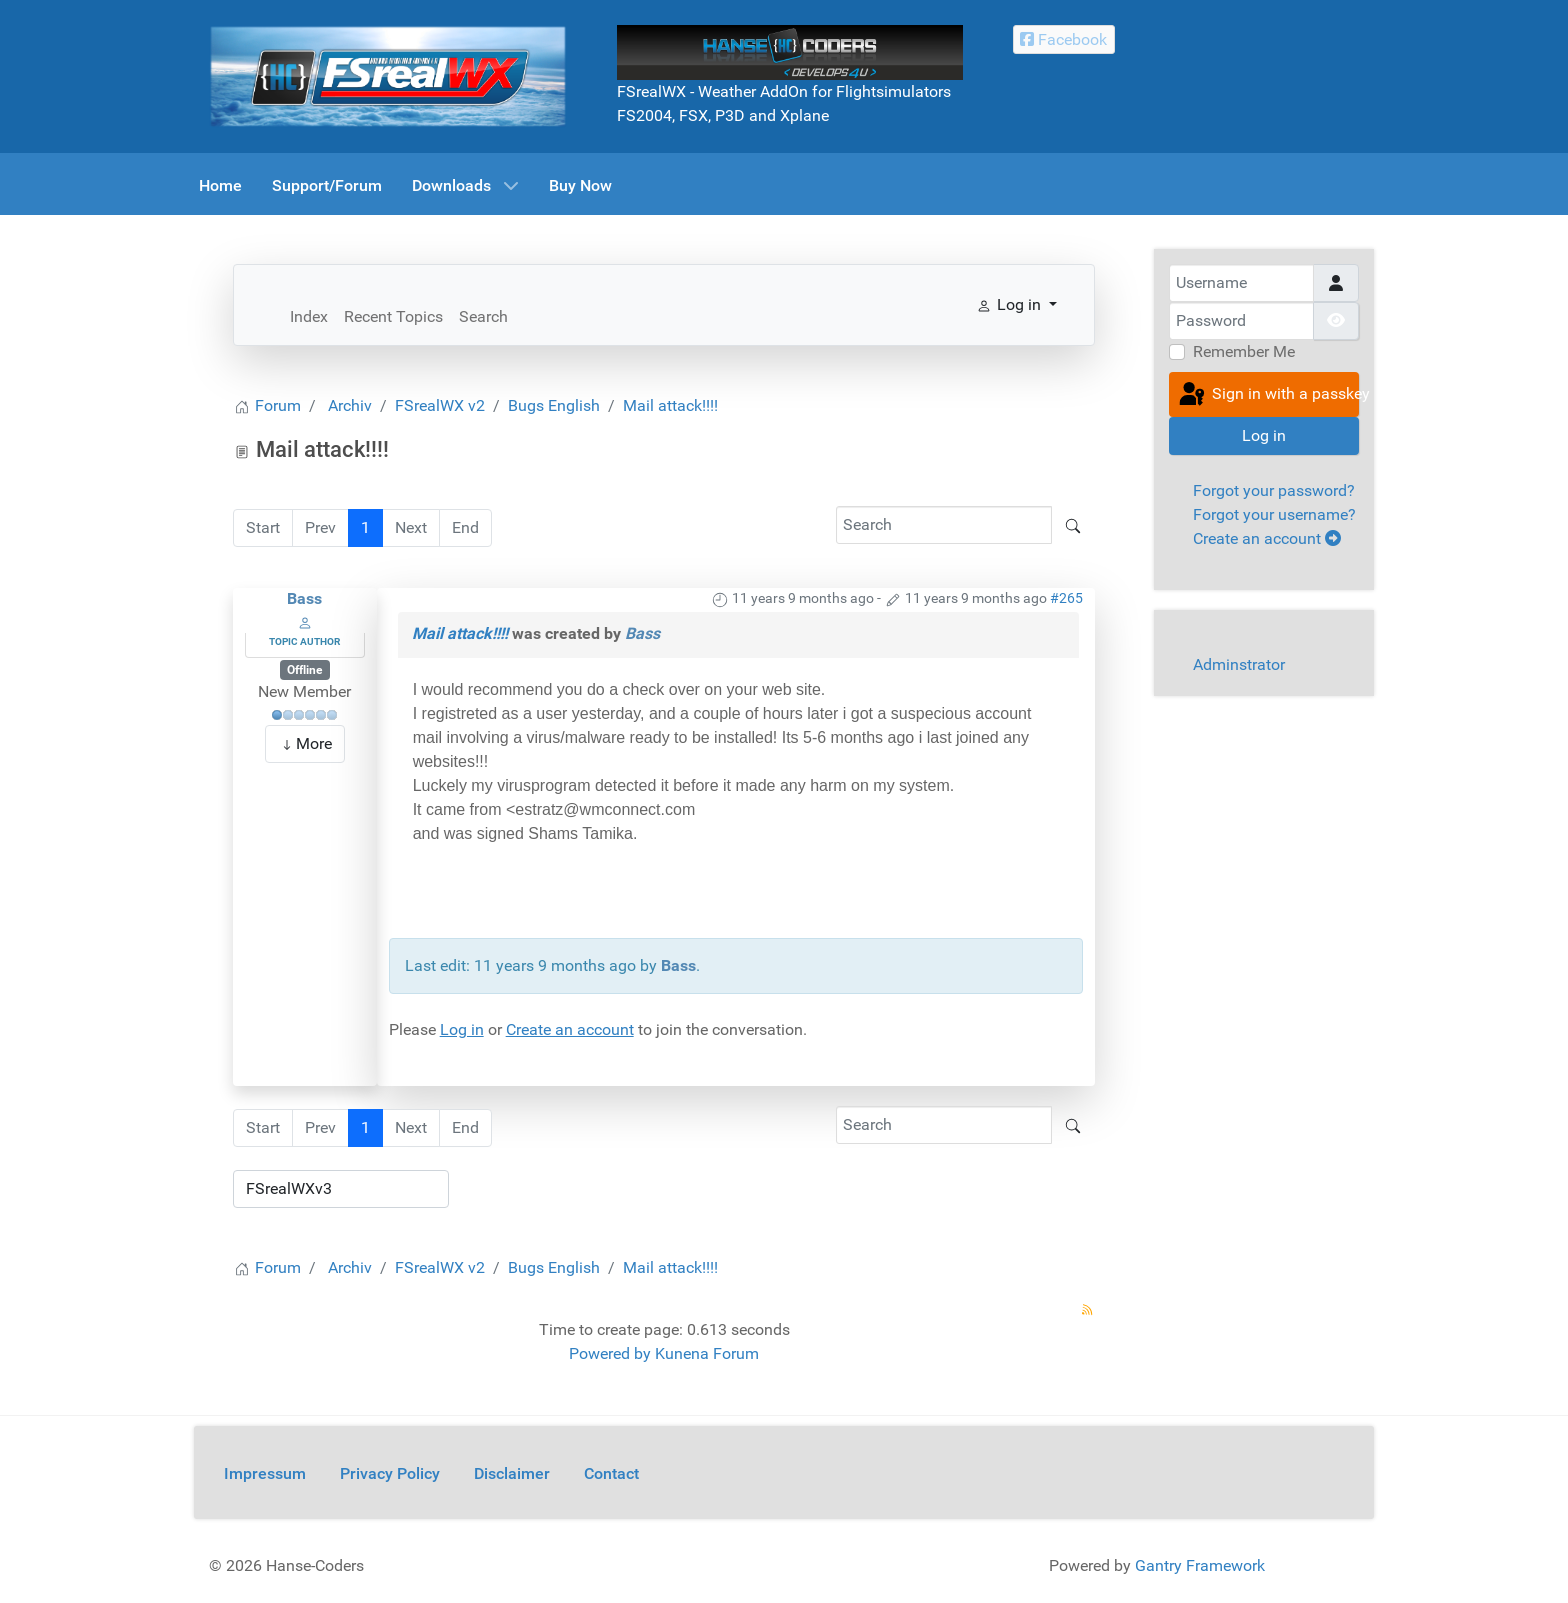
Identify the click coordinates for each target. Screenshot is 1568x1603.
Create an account (570, 1029)
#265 (1066, 598)
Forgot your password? (1274, 490)
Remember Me (1244, 351)
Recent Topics (393, 316)
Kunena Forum (707, 1353)
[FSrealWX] (388, 75)
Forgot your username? (1274, 514)
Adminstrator (1239, 664)
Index (309, 316)
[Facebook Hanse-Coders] (1064, 39)
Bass (304, 598)
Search (483, 316)
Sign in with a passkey (1267, 395)
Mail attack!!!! (460, 633)
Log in (462, 1029)
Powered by (610, 1353)
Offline (304, 670)
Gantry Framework (1200, 1565)
